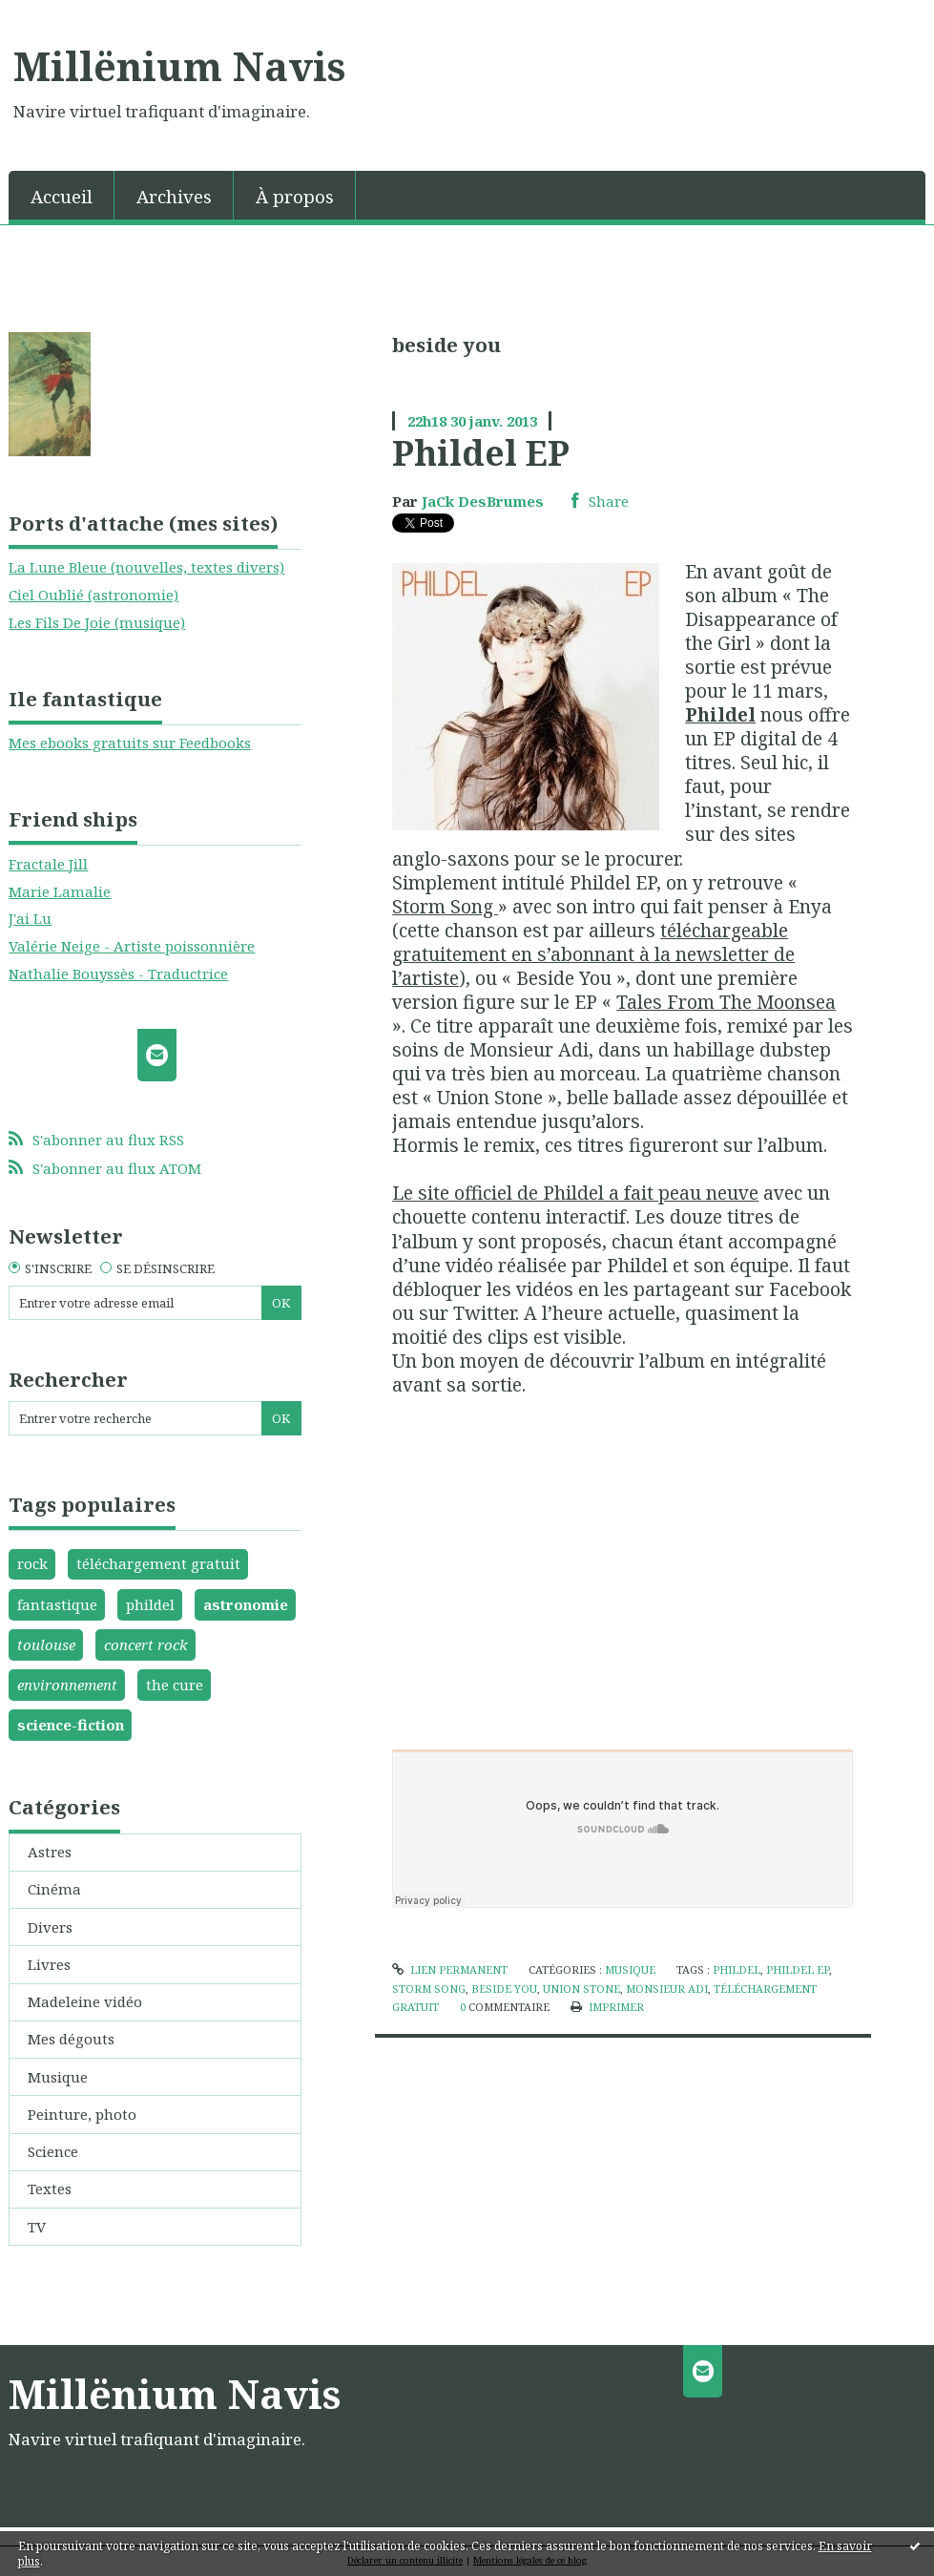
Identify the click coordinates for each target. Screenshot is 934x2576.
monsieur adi (667, 1988)
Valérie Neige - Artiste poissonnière (132, 945)
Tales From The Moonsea (726, 1002)
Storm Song (445, 906)
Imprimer (607, 2007)
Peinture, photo (82, 2114)
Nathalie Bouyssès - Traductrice (118, 973)
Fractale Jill (48, 863)
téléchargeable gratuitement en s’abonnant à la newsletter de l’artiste (593, 954)
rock (32, 1563)
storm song (429, 1988)
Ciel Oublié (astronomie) (93, 594)
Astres (50, 1851)
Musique (58, 2076)
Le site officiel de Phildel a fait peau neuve (575, 1192)
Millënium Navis (179, 66)
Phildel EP (481, 452)
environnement (67, 1684)
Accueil (62, 196)
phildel (150, 1604)
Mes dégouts (71, 2038)
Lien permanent (450, 1969)
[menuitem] (61, 195)
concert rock (146, 1644)
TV (37, 2226)
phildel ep (797, 1969)
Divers (50, 1927)
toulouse (46, 1644)
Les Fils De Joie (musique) (97, 622)
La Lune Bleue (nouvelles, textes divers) (146, 566)
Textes (50, 2188)
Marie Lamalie (60, 891)
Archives (174, 196)
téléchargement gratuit (158, 1563)
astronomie (245, 1604)
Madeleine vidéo (85, 2001)
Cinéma (54, 1888)
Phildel (720, 714)
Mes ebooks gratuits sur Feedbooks (130, 742)
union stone (581, 1988)
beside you (504, 1988)
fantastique (57, 1604)
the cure (174, 1684)
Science (53, 2151)
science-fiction (70, 1724)
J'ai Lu (30, 918)
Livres (49, 1964)
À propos (295, 196)
